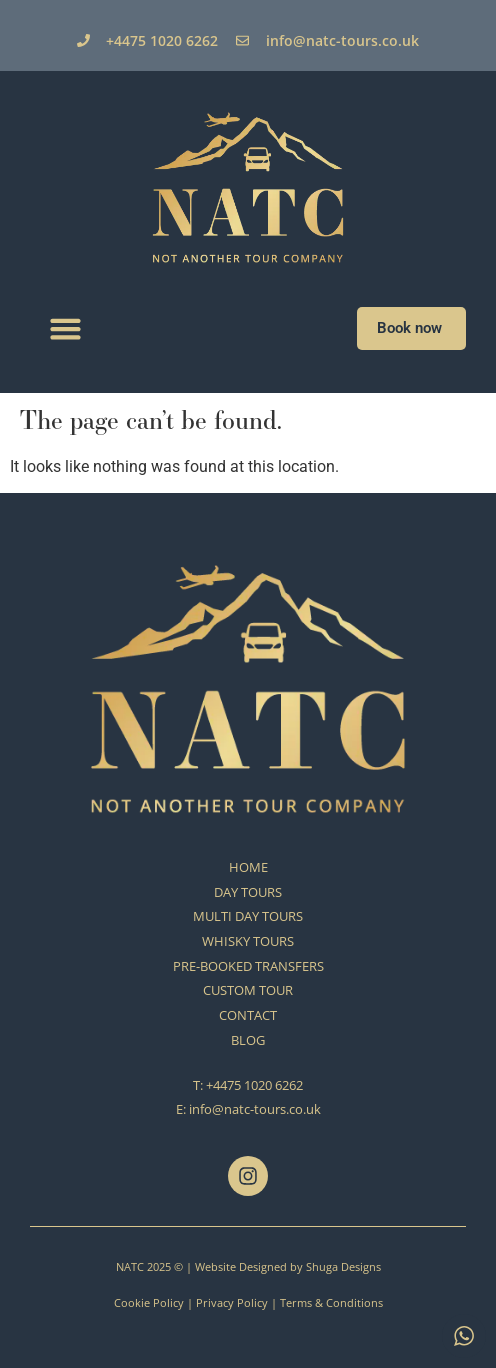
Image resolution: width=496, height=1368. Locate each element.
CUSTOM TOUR (248, 990)
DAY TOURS (248, 892)
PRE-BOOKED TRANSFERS (248, 966)
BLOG (248, 1040)
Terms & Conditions (331, 1302)
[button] (66, 329)
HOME (248, 867)
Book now (411, 328)
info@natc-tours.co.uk (255, 1109)
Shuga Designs (343, 1266)
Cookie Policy (149, 1302)
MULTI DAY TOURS (248, 916)
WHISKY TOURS (248, 941)
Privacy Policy (232, 1302)
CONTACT (248, 1015)
